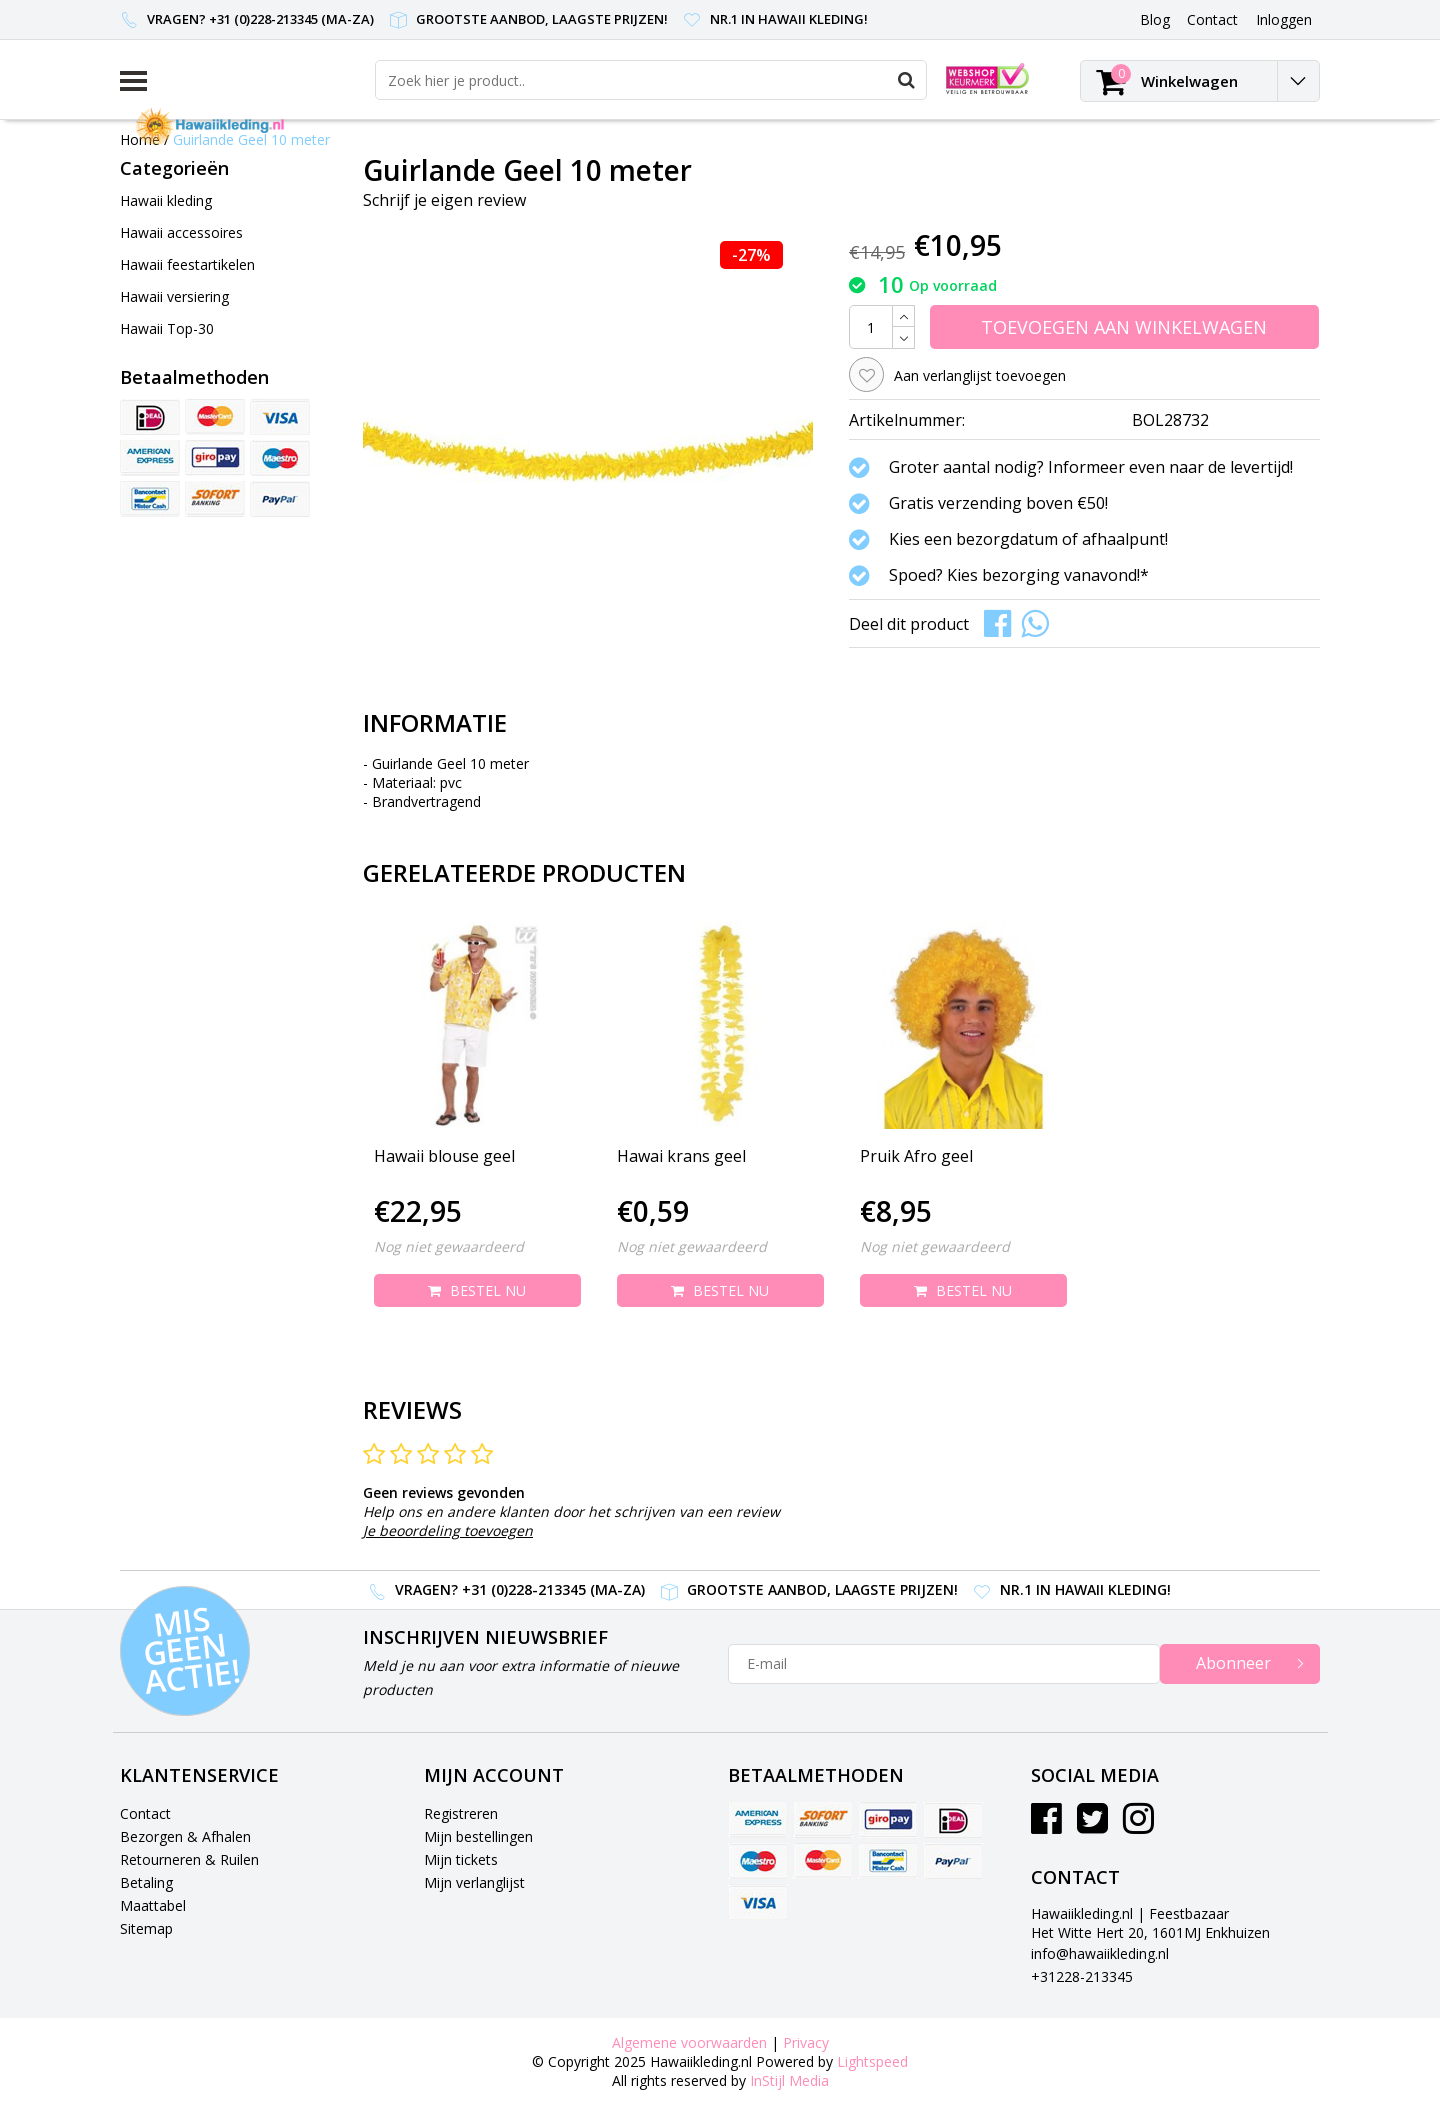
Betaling (146, 1882)
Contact (145, 1813)
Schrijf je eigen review (444, 200)
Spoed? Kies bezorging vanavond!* (1019, 575)
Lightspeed (872, 2061)
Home (140, 139)
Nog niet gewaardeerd (449, 1246)
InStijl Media (789, 2080)
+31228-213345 (1082, 1976)
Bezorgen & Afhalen (185, 1836)
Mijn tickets (461, 1859)
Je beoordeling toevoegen (448, 1530)
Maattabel (153, 1905)
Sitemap (146, 1928)
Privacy (806, 2042)
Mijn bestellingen (478, 1836)
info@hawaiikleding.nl (1100, 1953)
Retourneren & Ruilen (189, 1859)
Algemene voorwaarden (689, 2042)
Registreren (461, 1813)
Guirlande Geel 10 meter (251, 139)
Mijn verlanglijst (474, 1882)
